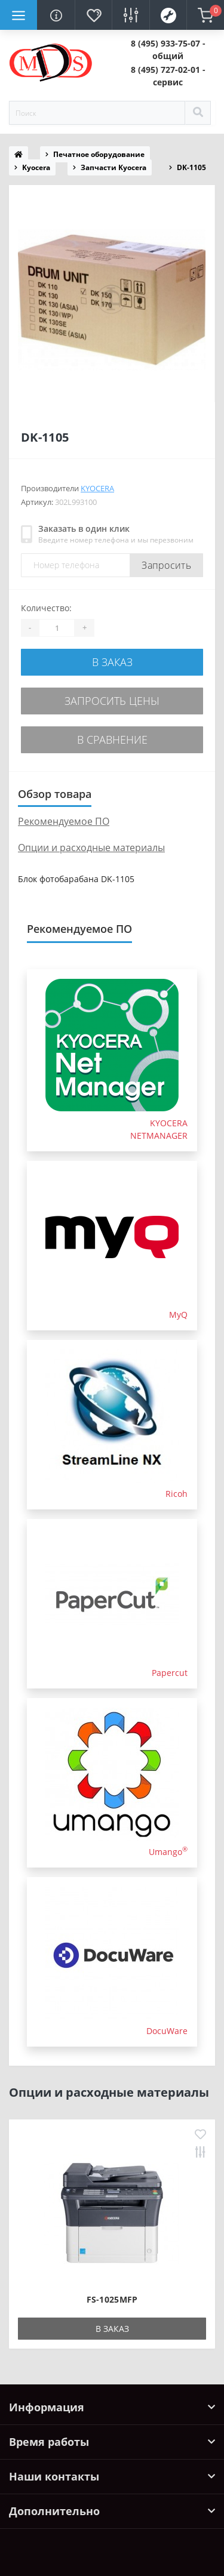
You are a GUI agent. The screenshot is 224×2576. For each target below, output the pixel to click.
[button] (168, 49)
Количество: (46, 608)
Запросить (166, 565)
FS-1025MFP (112, 2299)
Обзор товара (54, 794)
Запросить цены (112, 701)
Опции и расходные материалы (91, 847)
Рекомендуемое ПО (63, 821)
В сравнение (112, 739)
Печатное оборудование (99, 154)
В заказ (112, 662)
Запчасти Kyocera (113, 167)
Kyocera (36, 167)
